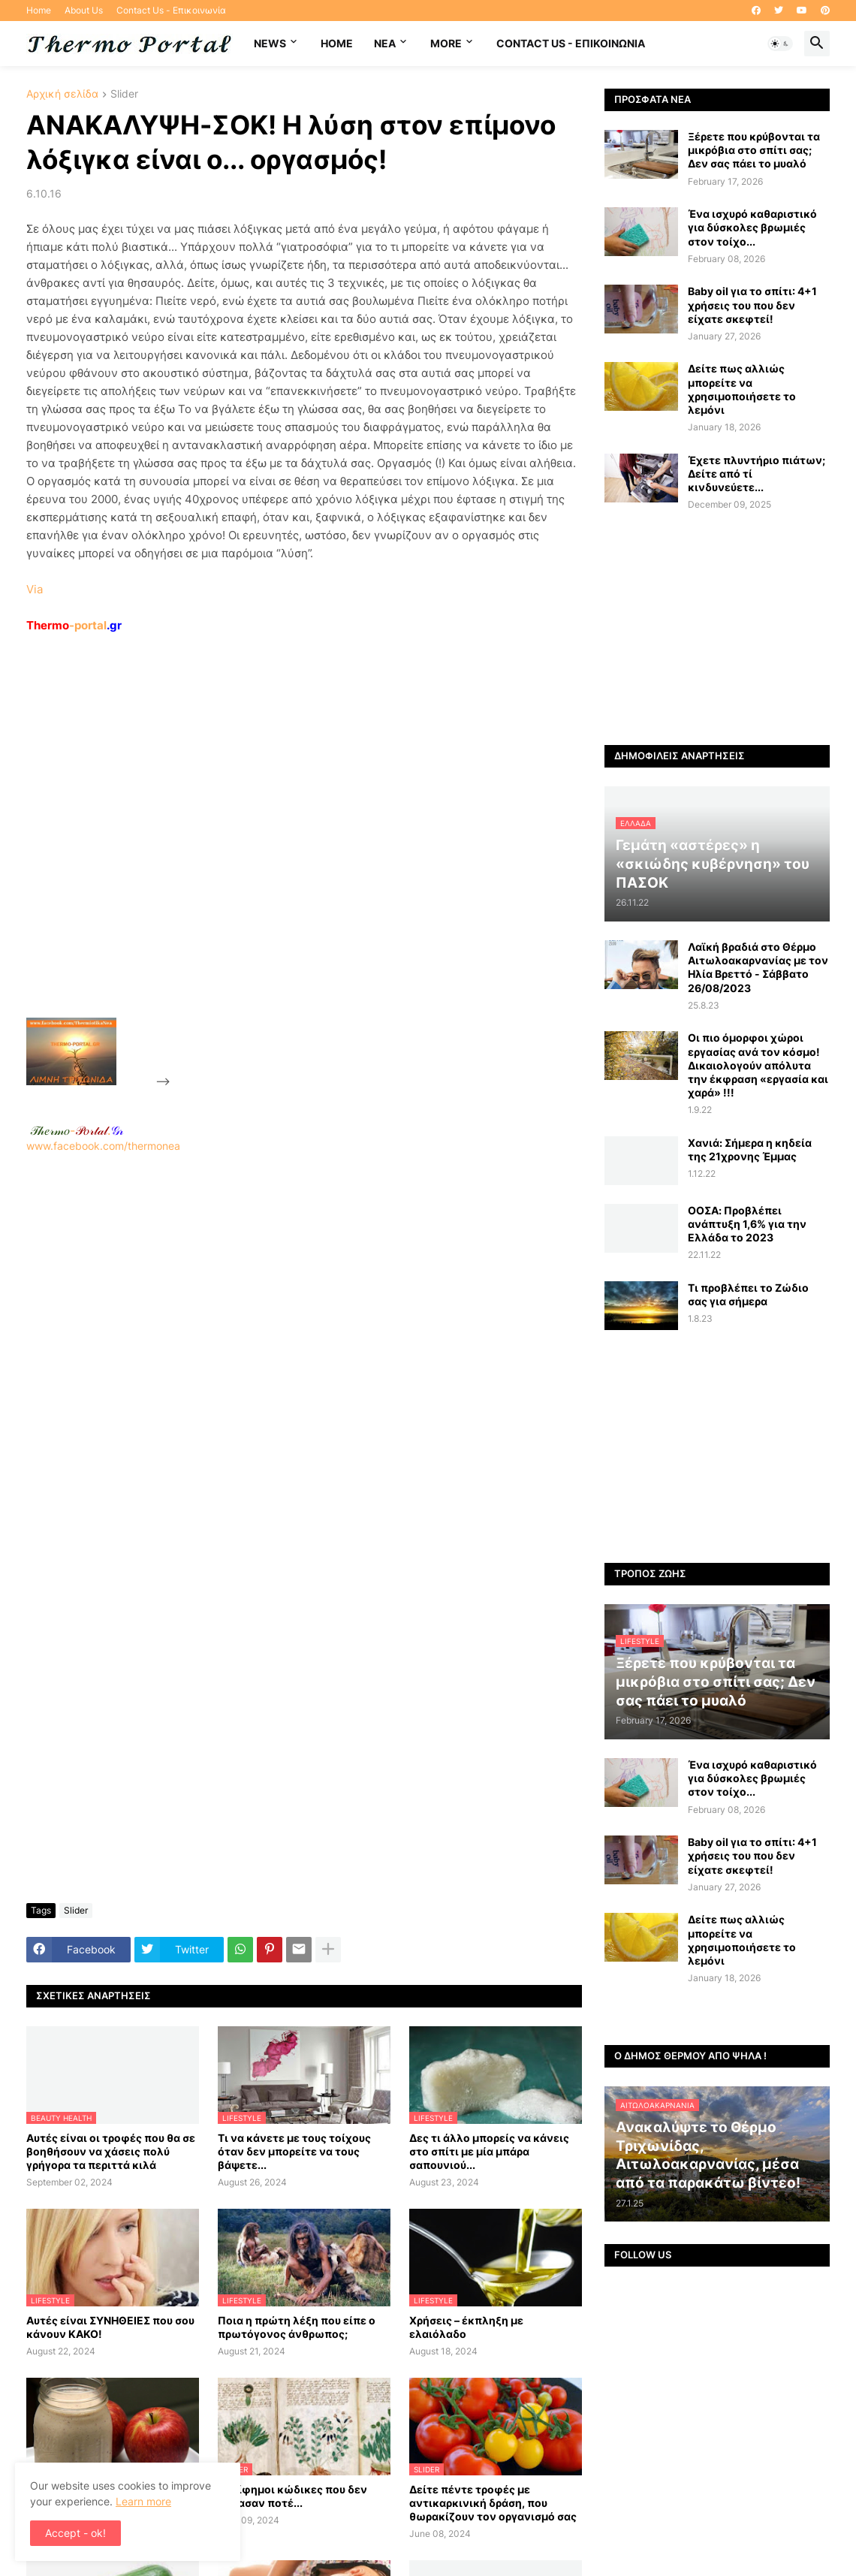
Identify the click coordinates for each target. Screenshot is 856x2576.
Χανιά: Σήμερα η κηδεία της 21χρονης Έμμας (750, 1149)
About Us (84, 10)
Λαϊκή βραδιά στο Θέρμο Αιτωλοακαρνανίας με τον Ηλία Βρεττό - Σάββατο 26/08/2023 (758, 967)
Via (34, 589)
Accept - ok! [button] (75, 2532)
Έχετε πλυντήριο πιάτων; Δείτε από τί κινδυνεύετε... (756, 473)
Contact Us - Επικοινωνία (171, 10)
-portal (74, 625)
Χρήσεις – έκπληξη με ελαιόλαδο (466, 2327)
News (270, 43)
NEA (385, 43)
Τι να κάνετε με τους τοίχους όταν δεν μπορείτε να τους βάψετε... (294, 2151)
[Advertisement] (286, 860)
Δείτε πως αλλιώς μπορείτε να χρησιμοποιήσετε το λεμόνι (742, 389)
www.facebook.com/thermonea (304, 1345)
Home (38, 10)
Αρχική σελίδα (62, 94)
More (446, 43)
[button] (780, 43)
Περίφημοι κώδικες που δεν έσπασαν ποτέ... (292, 2496)
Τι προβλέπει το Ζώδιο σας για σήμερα (748, 1294)
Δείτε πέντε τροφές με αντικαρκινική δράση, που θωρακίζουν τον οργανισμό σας (493, 2503)
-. (76, 1130)
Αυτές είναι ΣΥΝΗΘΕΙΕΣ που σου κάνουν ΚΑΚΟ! (110, 2327)
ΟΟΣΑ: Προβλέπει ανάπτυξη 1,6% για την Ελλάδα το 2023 (747, 1224)
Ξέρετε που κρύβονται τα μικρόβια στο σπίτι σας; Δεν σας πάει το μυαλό (754, 150)
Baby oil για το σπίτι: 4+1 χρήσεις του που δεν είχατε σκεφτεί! (752, 304)
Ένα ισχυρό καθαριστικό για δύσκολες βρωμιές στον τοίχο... (752, 227)
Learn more (143, 2501)
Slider (124, 94)
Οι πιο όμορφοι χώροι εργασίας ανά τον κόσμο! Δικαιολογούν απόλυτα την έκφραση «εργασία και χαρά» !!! (758, 1065)
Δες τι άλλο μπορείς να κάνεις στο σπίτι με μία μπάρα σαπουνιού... (489, 2151)
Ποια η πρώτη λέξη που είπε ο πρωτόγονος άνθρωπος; (296, 2327)
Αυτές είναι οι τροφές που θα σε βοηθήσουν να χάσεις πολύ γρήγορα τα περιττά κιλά (110, 2151)
